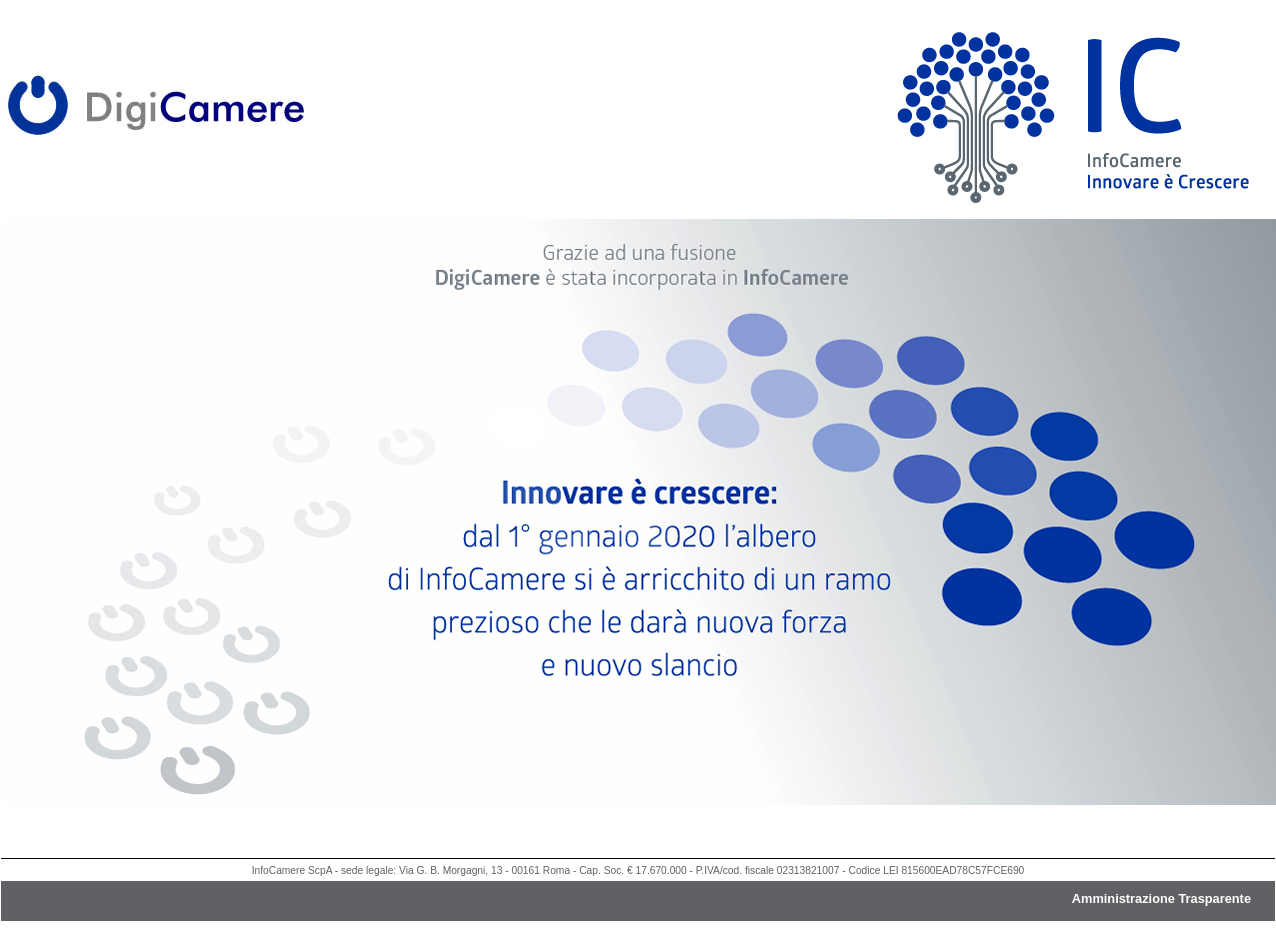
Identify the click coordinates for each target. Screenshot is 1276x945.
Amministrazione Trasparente (1161, 898)
